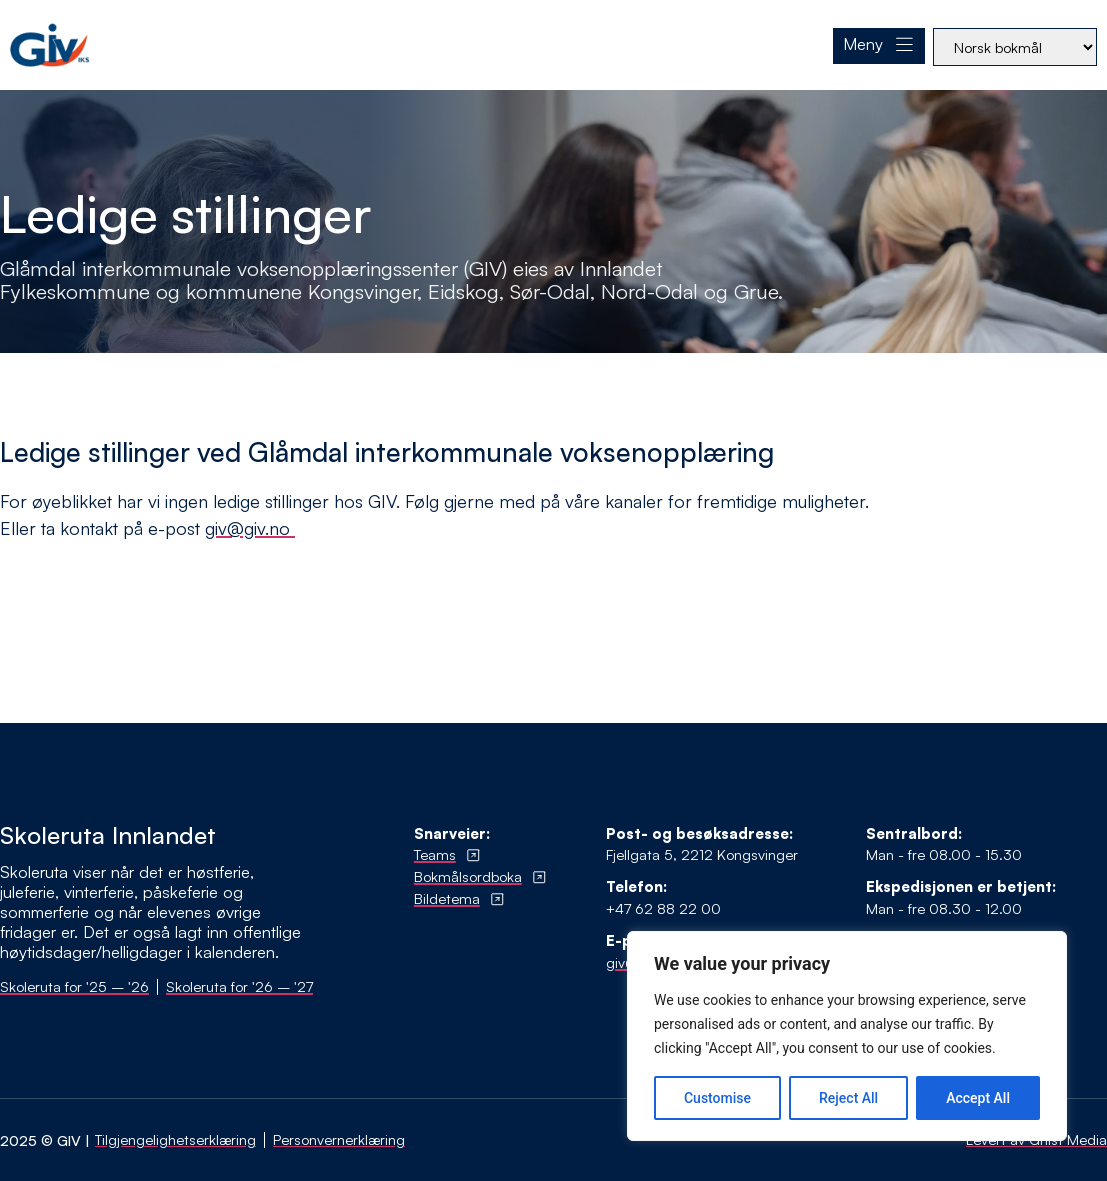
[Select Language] (1015, 47)
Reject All (848, 1098)
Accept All (978, 1098)
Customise (717, 1098)
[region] (847, 1036)
